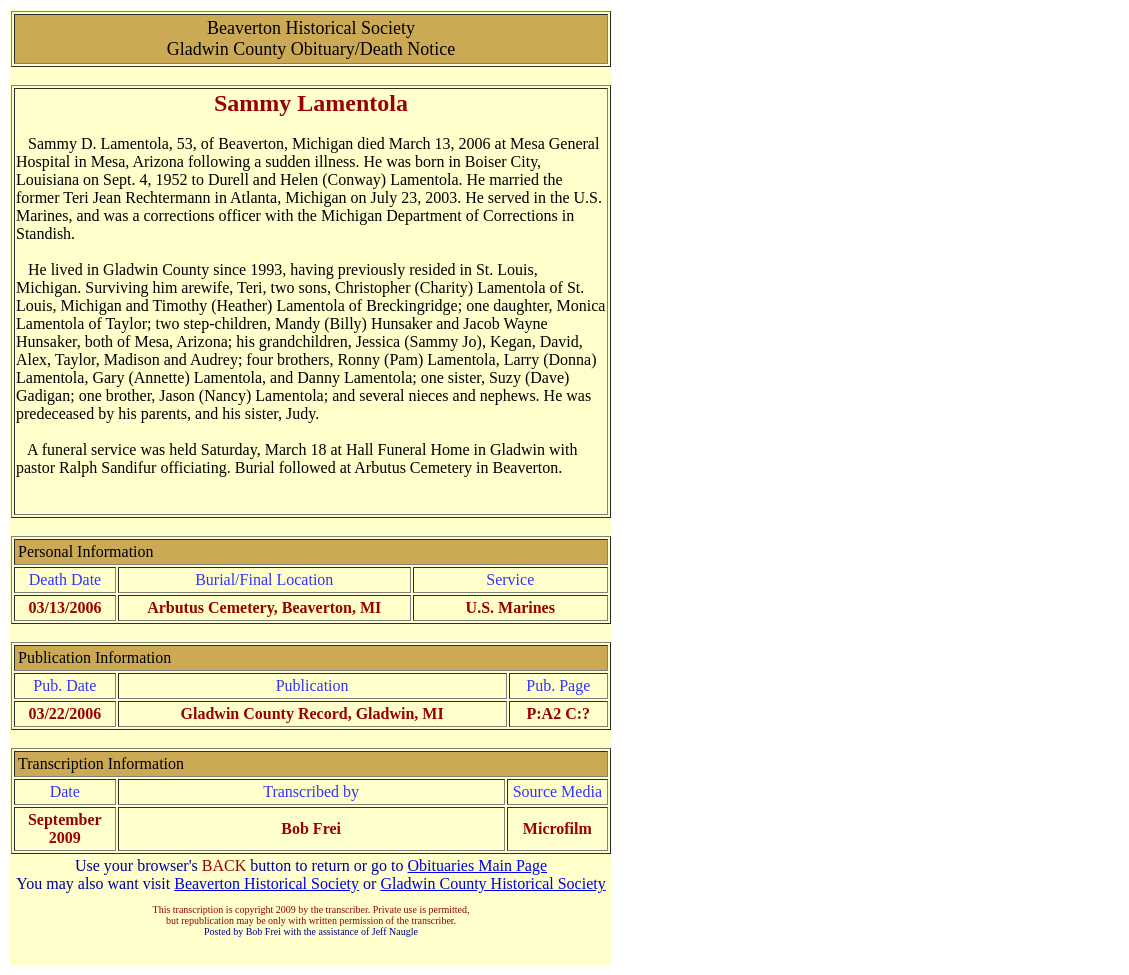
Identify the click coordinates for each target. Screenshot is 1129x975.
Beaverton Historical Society (266, 883)
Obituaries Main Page (478, 865)
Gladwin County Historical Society (492, 883)
